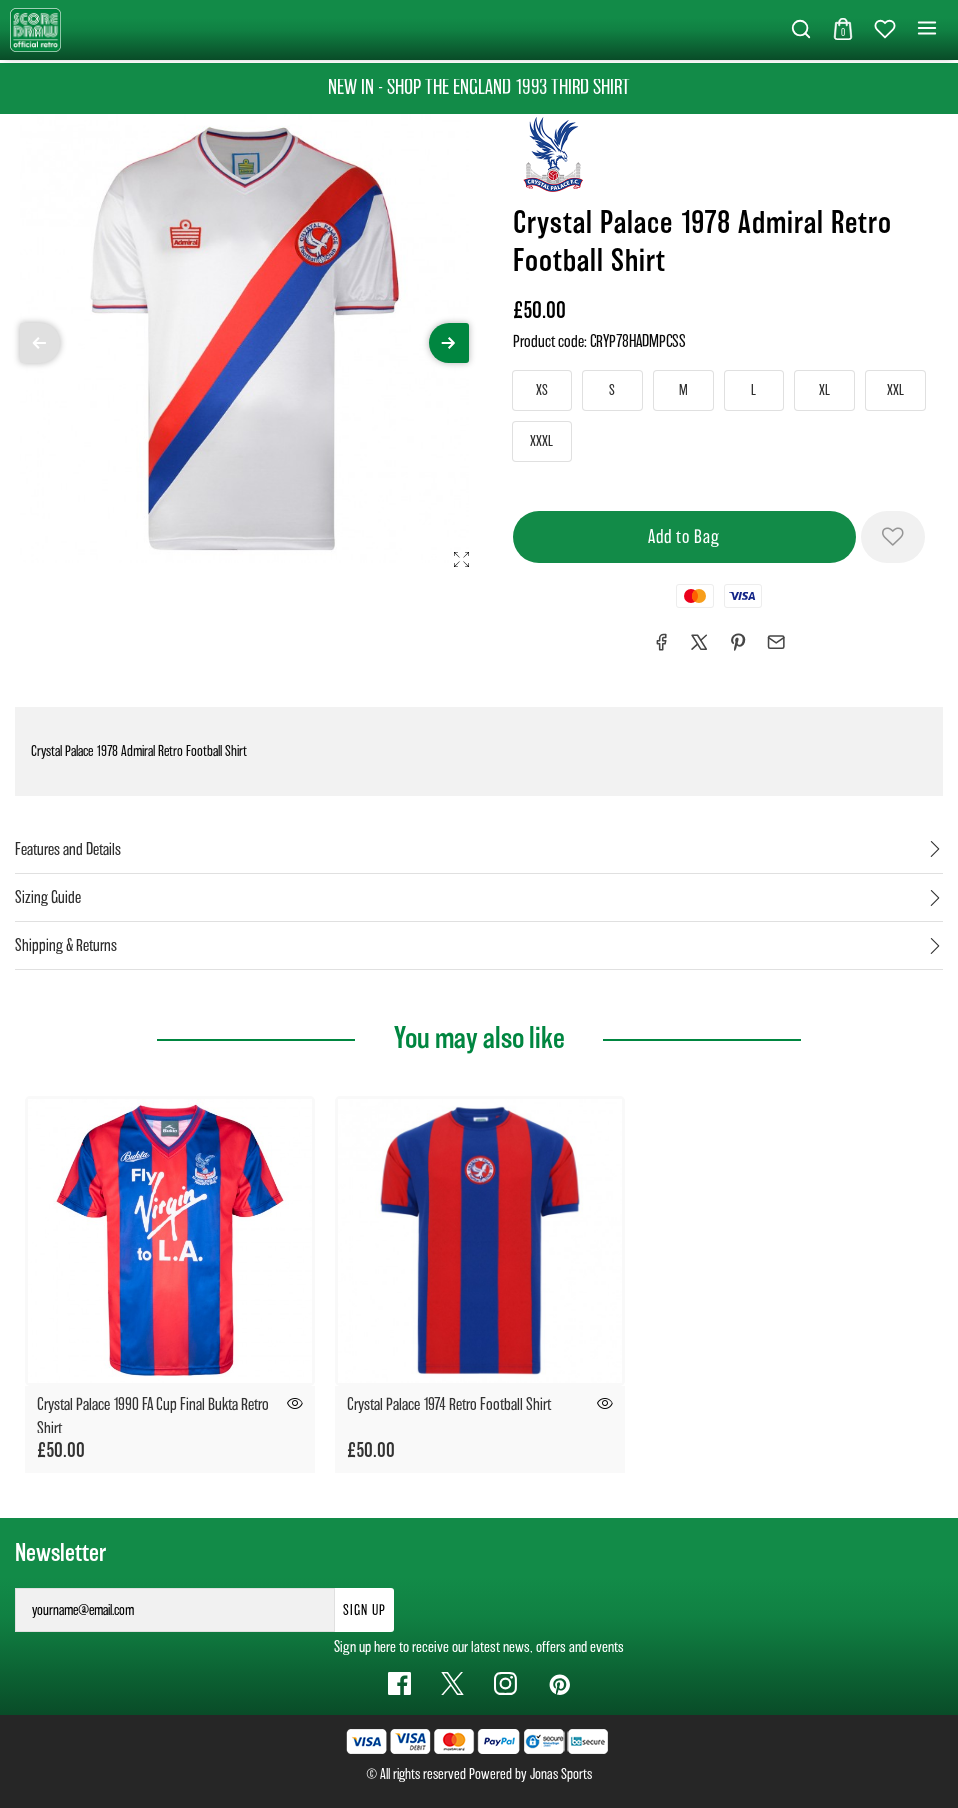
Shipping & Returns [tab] (66, 945)
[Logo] (35, 28)
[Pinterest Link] (558, 1683)
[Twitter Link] (452, 1683)
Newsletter (60, 1553)
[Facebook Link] (399, 1683)
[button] (801, 30)
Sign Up (364, 1610)
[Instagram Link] (505, 1683)
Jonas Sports (561, 1774)
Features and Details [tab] (68, 849)
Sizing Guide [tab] (48, 897)
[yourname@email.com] (175, 1610)
